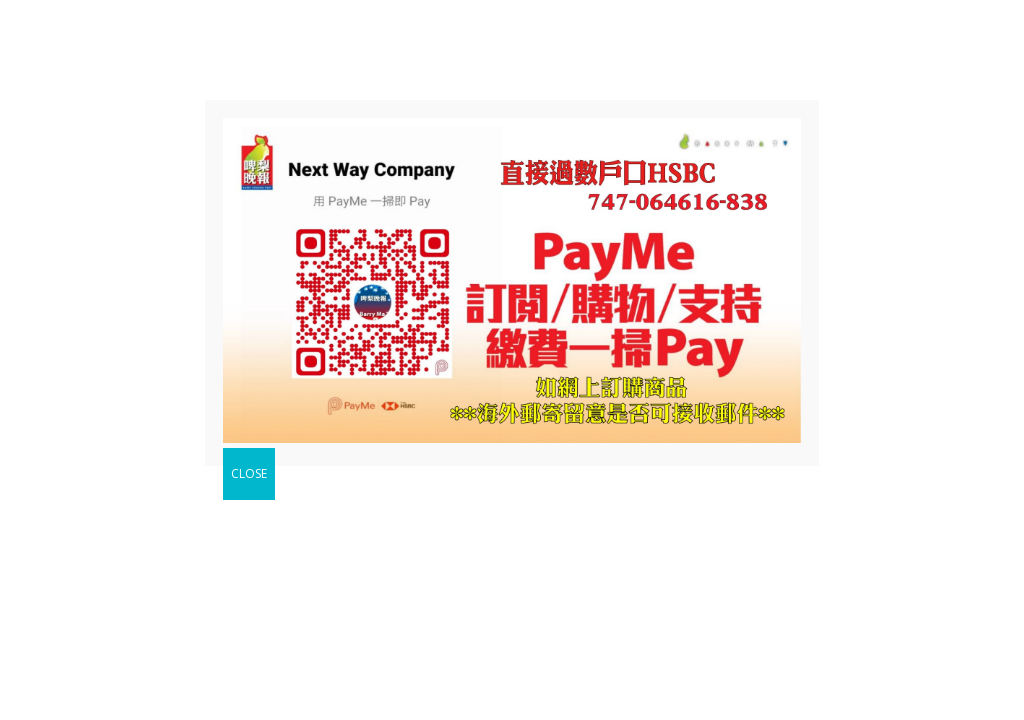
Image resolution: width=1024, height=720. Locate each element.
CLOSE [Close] (249, 473)
